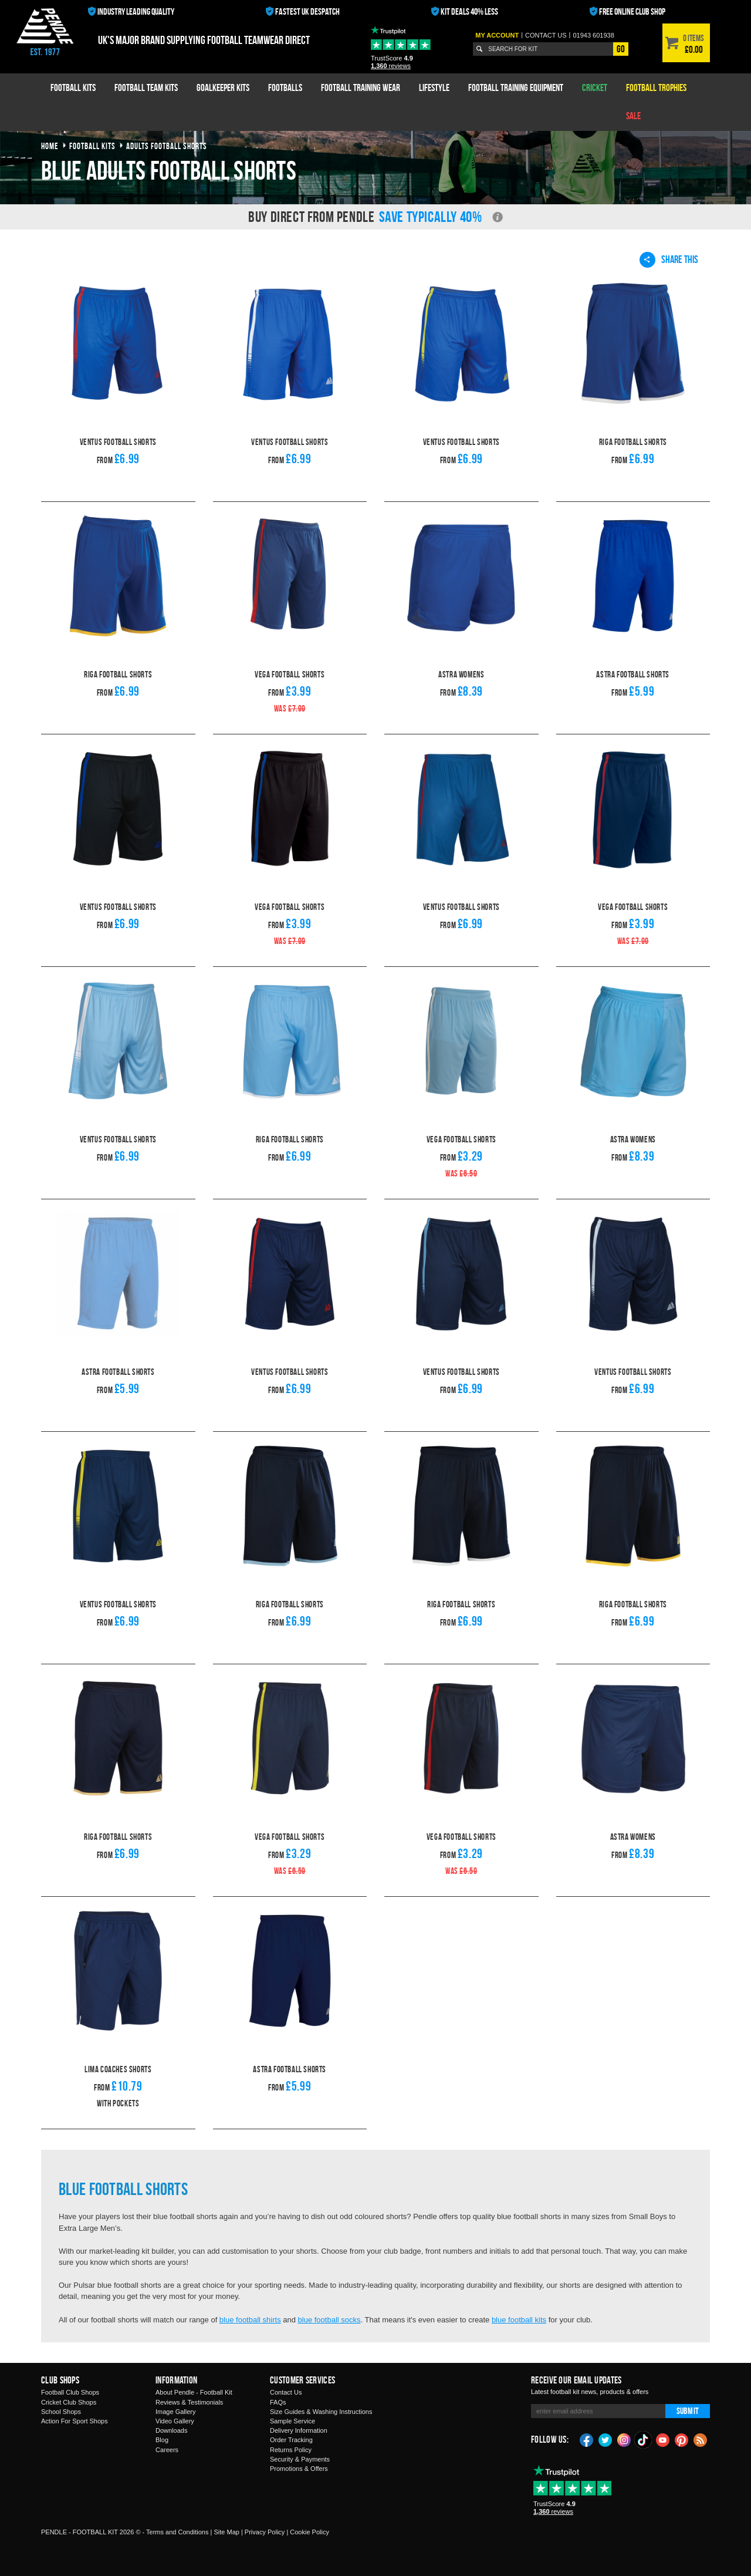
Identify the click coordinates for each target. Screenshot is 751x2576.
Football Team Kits (146, 87)
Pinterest (681, 2439)
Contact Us (286, 2392)
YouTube (663, 2439)
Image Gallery (175, 2411)
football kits (92, 145)
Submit (687, 2411)
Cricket (594, 87)
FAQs (278, 2402)
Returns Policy (291, 2449)
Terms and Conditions (177, 2531)
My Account (497, 35)
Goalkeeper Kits (223, 87)
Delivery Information (298, 2430)
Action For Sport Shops (74, 2421)
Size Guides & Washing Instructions (321, 2411)
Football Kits (73, 87)
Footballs (285, 87)
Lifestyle (434, 87)
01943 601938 (593, 35)
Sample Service (292, 2421)
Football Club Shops (70, 2392)
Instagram (624, 2439)
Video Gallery (174, 2421)
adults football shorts (166, 145)
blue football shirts (250, 2319)
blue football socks (329, 2319)
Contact (546, 35)
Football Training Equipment (515, 87)
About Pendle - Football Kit (193, 2392)
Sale (633, 115)
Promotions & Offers (299, 2468)
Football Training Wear (360, 87)
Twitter (605, 2439)
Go (621, 48)
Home (50, 145)
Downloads (171, 2430)
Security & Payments (300, 2459)
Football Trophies (656, 87)
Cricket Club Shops (68, 2402)
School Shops (61, 2411)
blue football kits (519, 2319)
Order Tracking (291, 2439)
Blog (161, 2439)
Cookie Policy (309, 2531)
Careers (166, 2449)
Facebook (586, 2439)
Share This (669, 259)
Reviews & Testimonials (189, 2402)
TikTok (643, 2440)
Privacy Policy (265, 2531)
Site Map (226, 2531)
